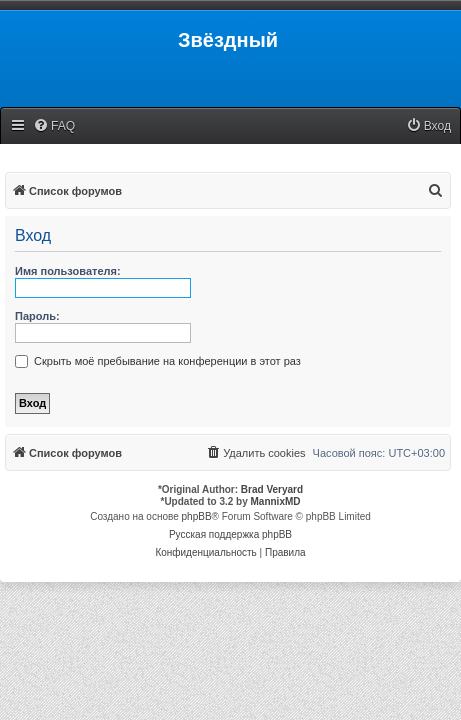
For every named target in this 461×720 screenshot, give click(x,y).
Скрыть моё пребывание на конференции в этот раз (158, 361)
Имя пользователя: (68, 271)
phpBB (197, 516)
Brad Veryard (272, 489)
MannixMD (276, 501)
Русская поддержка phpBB (230, 534)
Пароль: (37, 316)
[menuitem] (54, 126)
